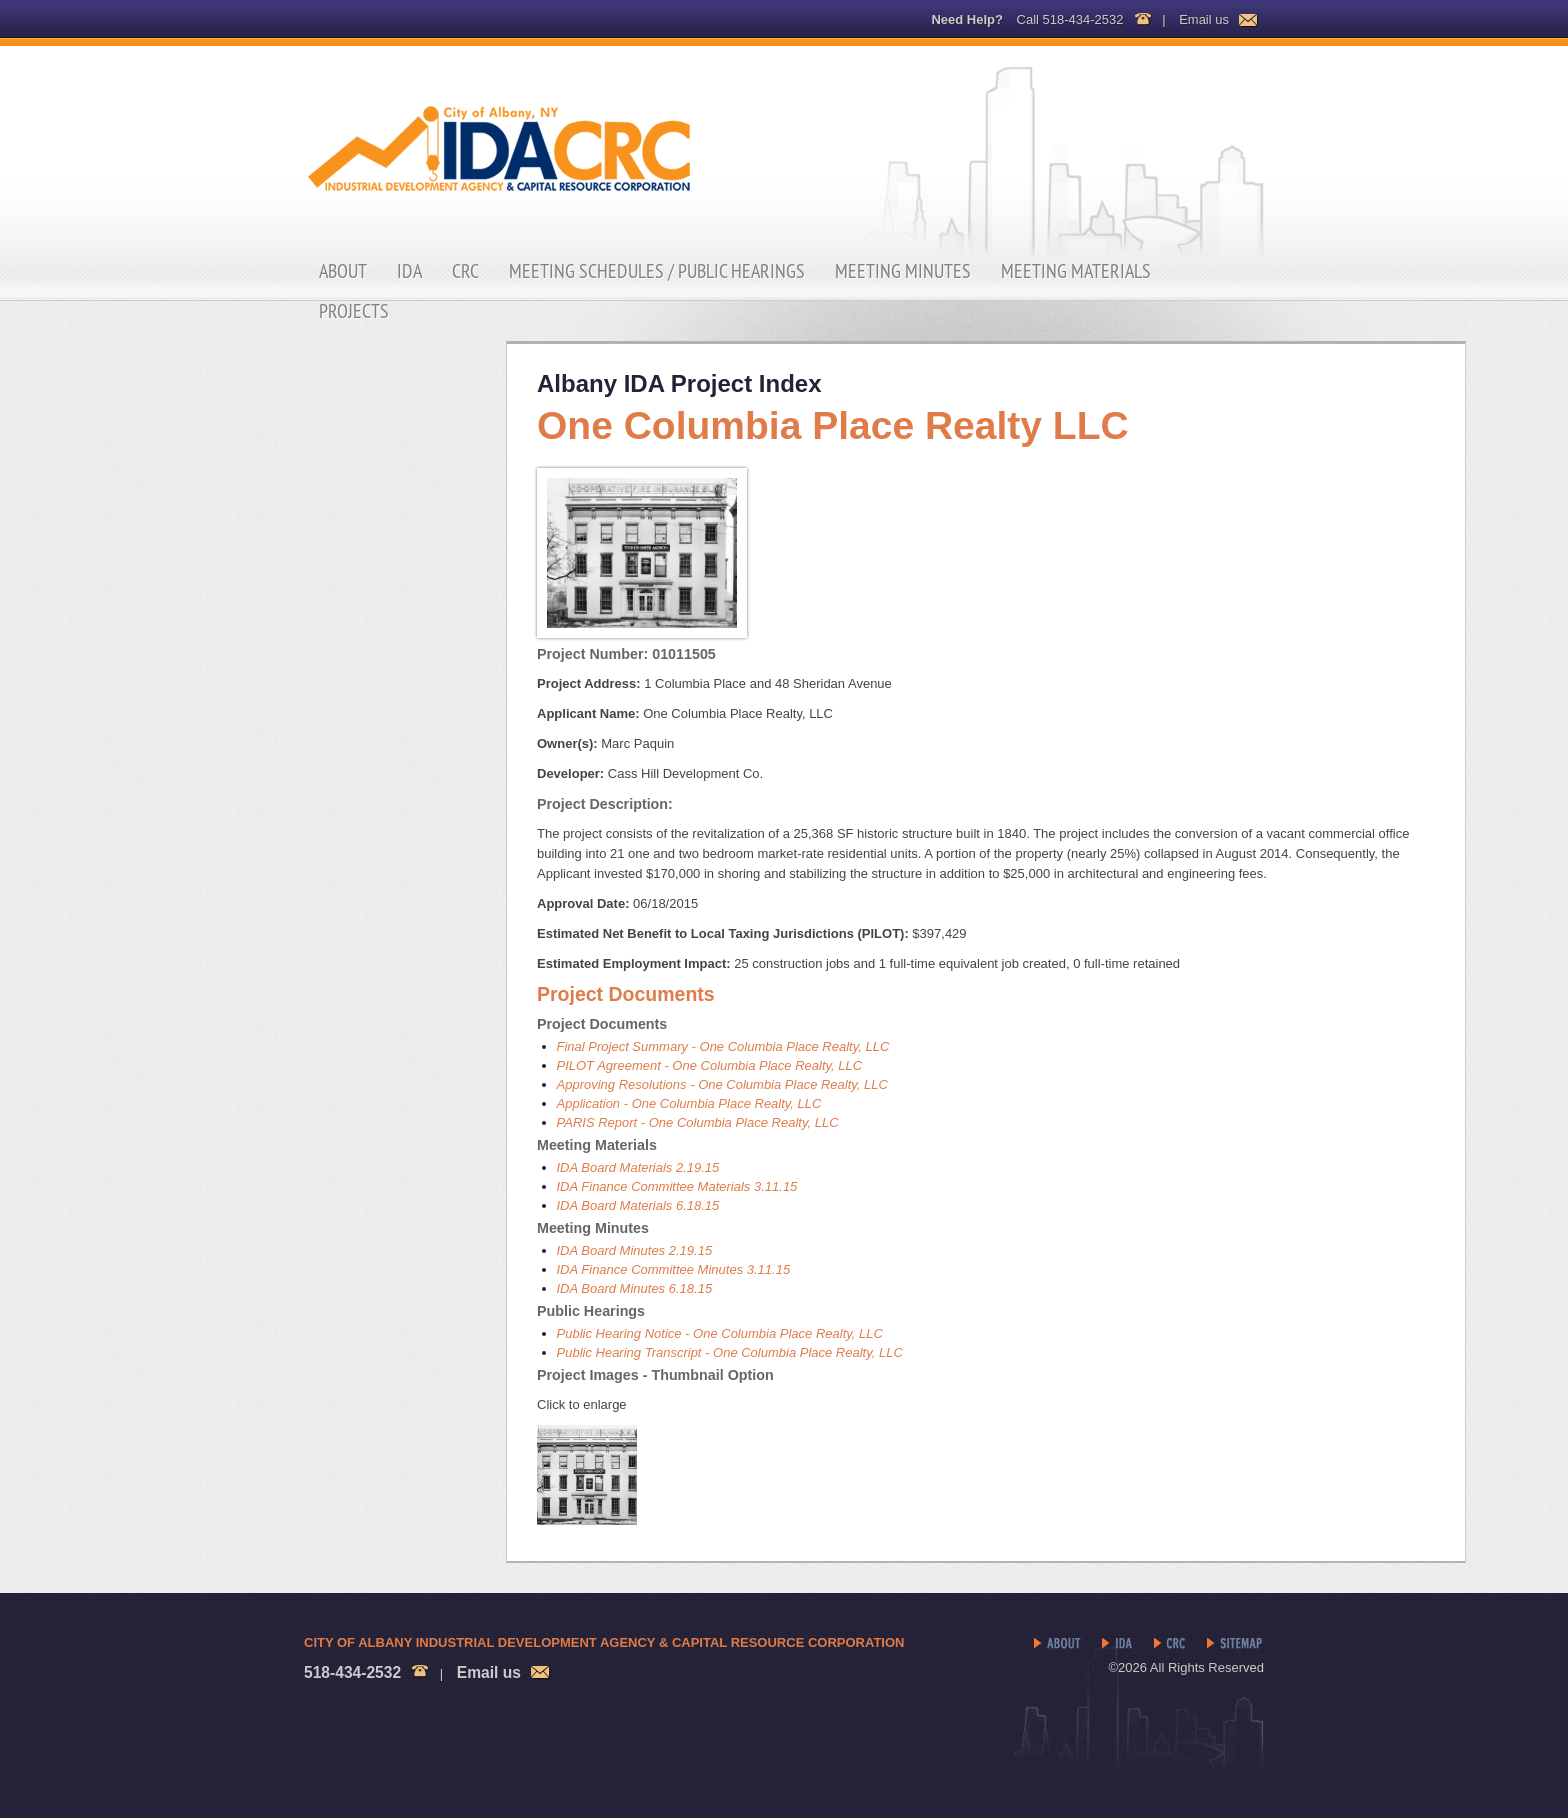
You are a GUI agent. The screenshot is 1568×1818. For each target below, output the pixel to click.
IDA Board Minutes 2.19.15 (635, 1250)
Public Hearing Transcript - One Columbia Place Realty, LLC (730, 1352)
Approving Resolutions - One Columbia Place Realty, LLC (722, 1084)
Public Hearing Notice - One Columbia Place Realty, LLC (720, 1333)
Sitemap (1235, 1644)
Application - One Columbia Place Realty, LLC (689, 1103)
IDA (409, 271)
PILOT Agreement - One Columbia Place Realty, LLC (710, 1065)
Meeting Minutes (903, 271)
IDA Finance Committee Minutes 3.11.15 (674, 1269)
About (343, 271)
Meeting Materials (1076, 271)
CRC (465, 271)
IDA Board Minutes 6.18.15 (635, 1288)
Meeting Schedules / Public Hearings (657, 271)
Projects (354, 311)
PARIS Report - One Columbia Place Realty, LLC (698, 1122)
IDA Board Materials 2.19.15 (638, 1167)
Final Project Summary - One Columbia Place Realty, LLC (723, 1046)
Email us (1204, 19)
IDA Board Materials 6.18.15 (638, 1205)
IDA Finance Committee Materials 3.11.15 (677, 1186)
